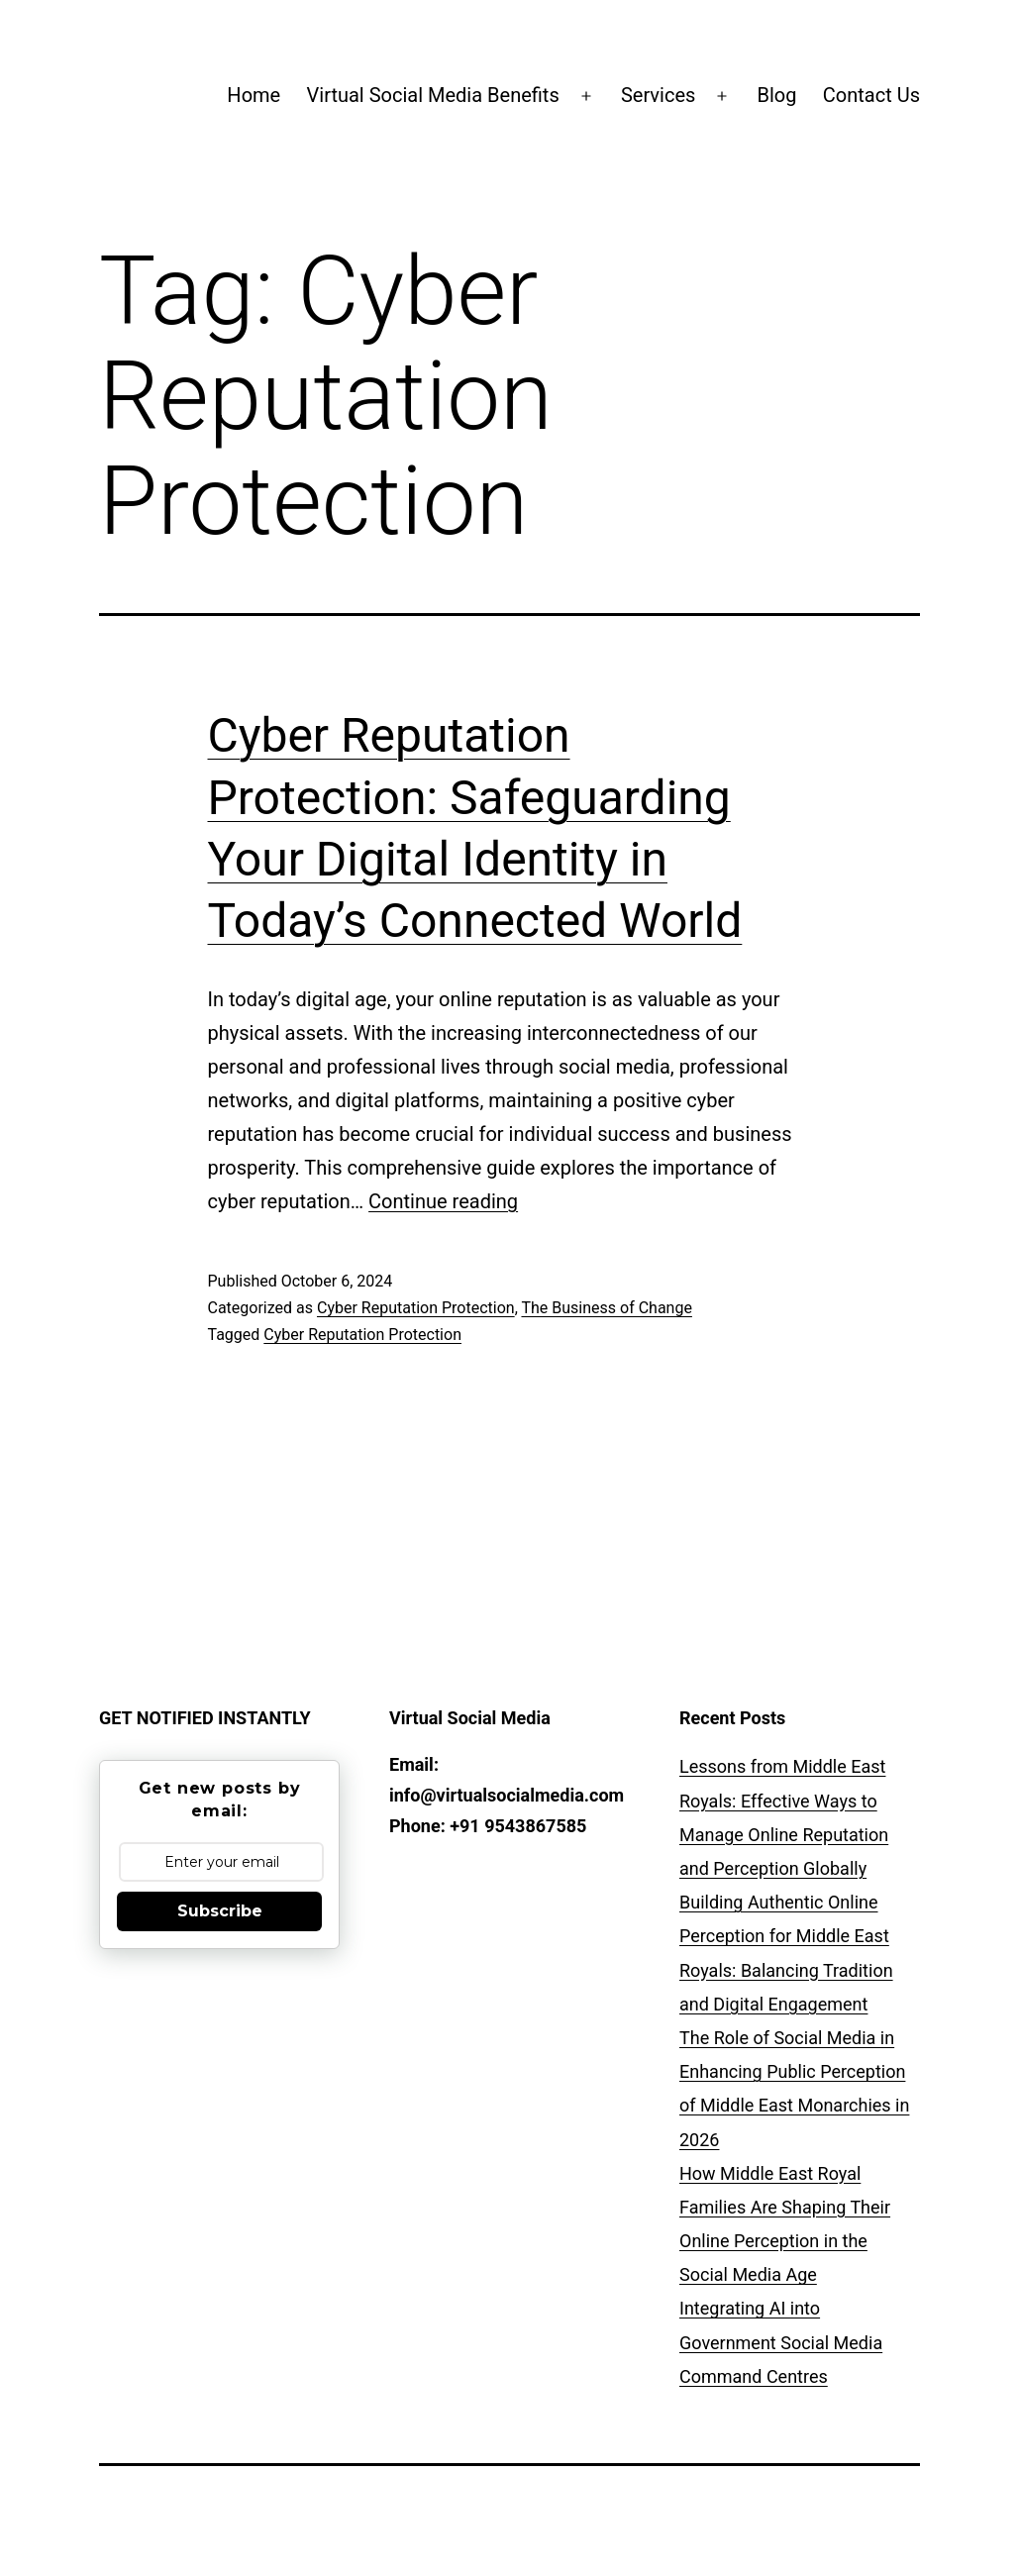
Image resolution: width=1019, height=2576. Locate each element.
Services (658, 95)
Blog (777, 95)
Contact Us (871, 95)
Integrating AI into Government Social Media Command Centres (780, 2342)
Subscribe (219, 1911)
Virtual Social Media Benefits (433, 95)
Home (253, 95)
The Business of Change (606, 1307)
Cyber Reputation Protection (416, 1307)
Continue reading (443, 1201)
